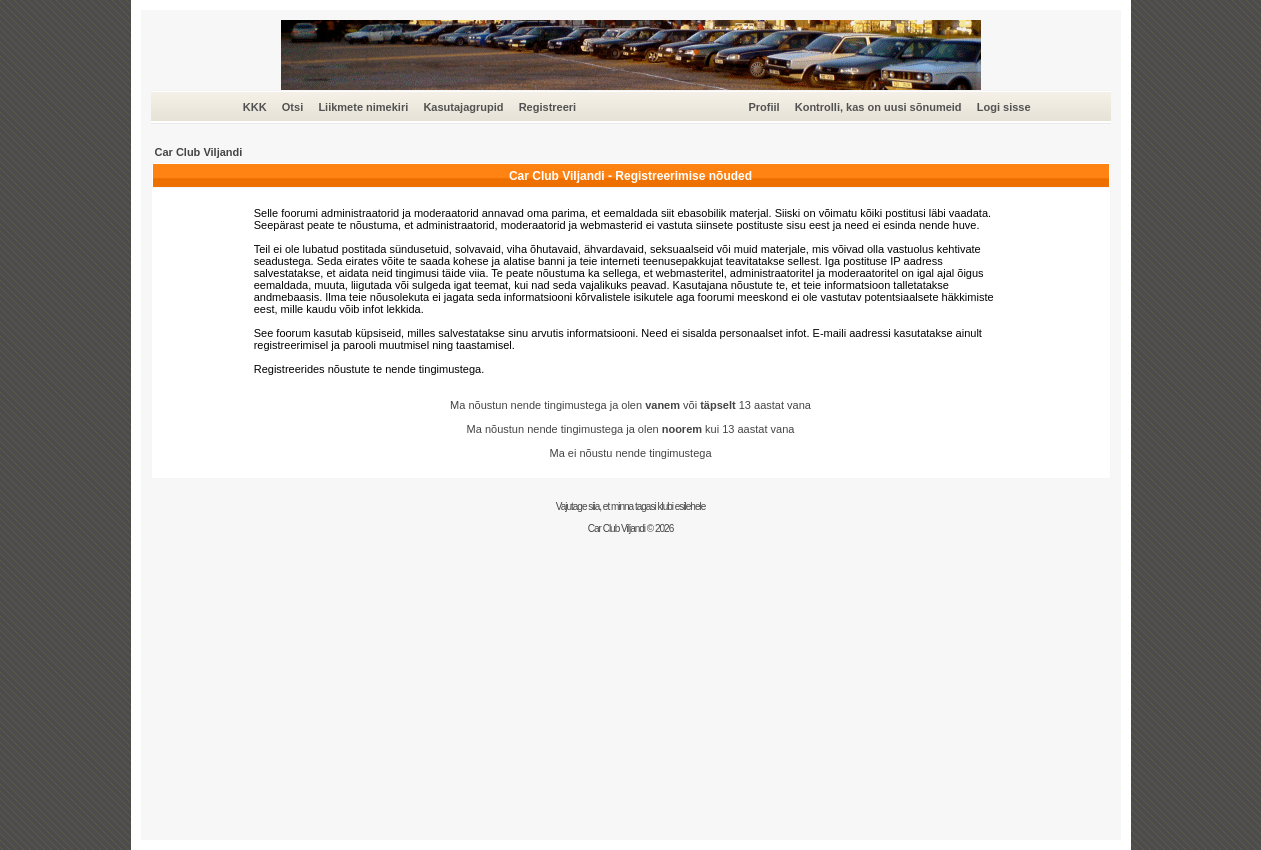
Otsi (292, 107)
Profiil (763, 107)
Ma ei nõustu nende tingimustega (630, 453)
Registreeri (547, 107)
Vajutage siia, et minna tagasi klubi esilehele (631, 506)
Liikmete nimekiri (363, 107)
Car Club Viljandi (199, 152)
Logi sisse (1004, 107)
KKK (255, 107)
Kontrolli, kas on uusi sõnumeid (878, 107)
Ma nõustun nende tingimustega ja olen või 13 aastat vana (630, 405)
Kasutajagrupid (463, 107)
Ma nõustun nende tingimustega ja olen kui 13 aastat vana (631, 429)
